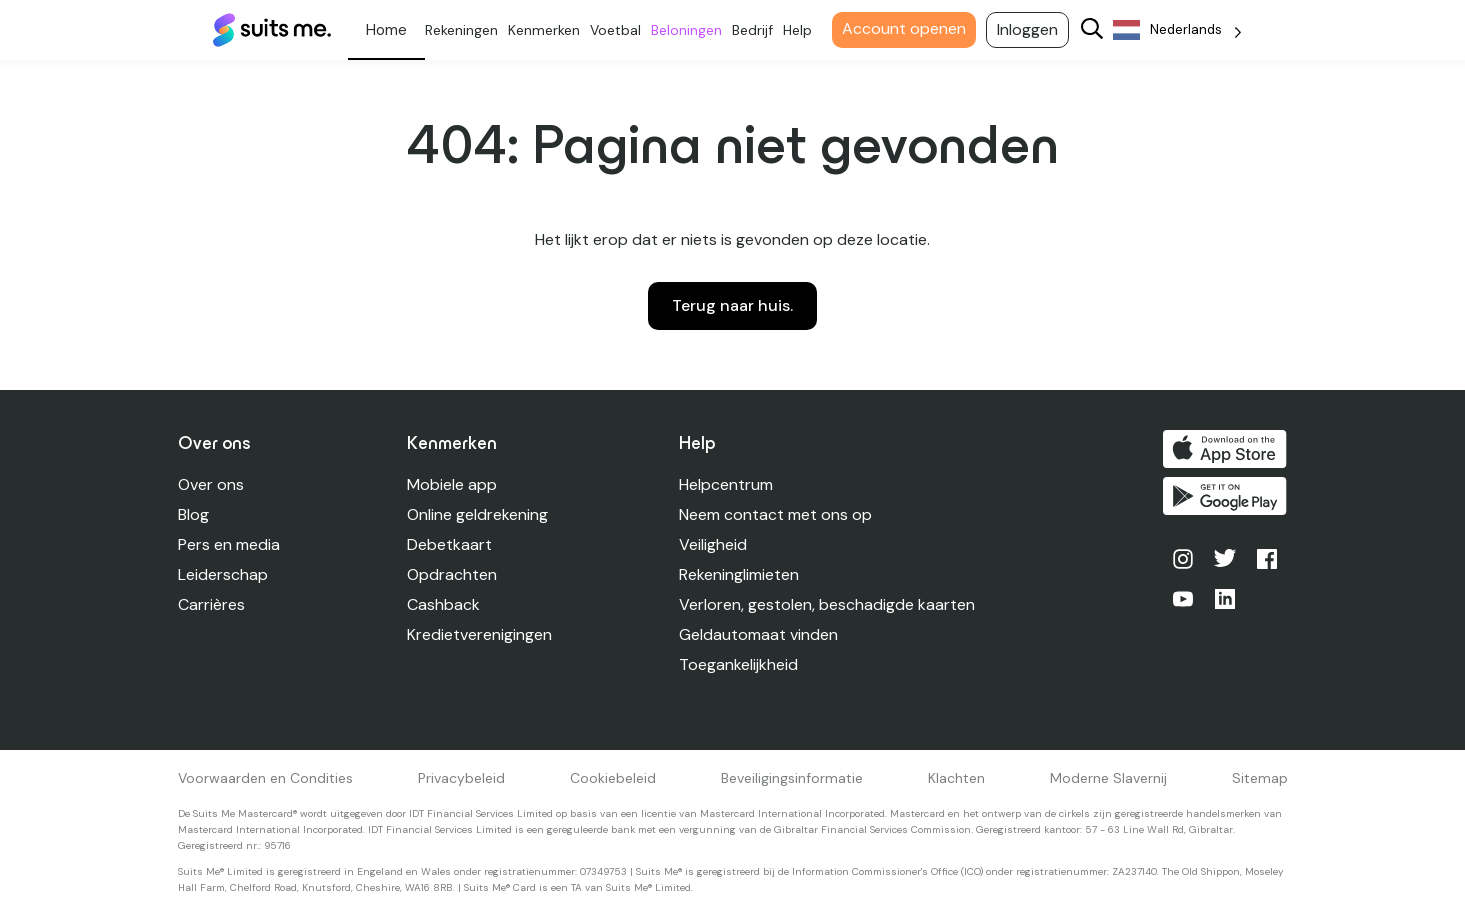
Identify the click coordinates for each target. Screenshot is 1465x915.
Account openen (908, 28)
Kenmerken (548, 30)
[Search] (1096, 30)
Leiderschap (223, 574)
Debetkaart (449, 544)
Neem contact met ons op (776, 514)
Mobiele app (452, 484)
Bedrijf (756, 30)
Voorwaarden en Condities (265, 778)
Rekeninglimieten (740, 574)
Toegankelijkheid (739, 664)
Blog (193, 514)
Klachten (956, 778)
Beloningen (690, 30)
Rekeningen (465, 30)
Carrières (211, 604)
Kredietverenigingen (479, 634)
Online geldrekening (477, 514)
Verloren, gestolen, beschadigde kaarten (828, 604)
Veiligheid (714, 544)
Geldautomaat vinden (759, 634)
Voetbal (619, 30)
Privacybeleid (461, 778)
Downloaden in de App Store (1225, 449)
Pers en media (229, 544)
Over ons (211, 484)
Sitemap (1260, 778)
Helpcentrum (727, 484)
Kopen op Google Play (1225, 497)
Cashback (443, 604)
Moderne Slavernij (1108, 778)
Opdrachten (452, 574)
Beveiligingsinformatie (792, 778)
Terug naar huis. (732, 305)
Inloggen (1031, 29)
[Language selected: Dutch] (1181, 30)
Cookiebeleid (613, 778)
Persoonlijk (390, 30)
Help (801, 30)
